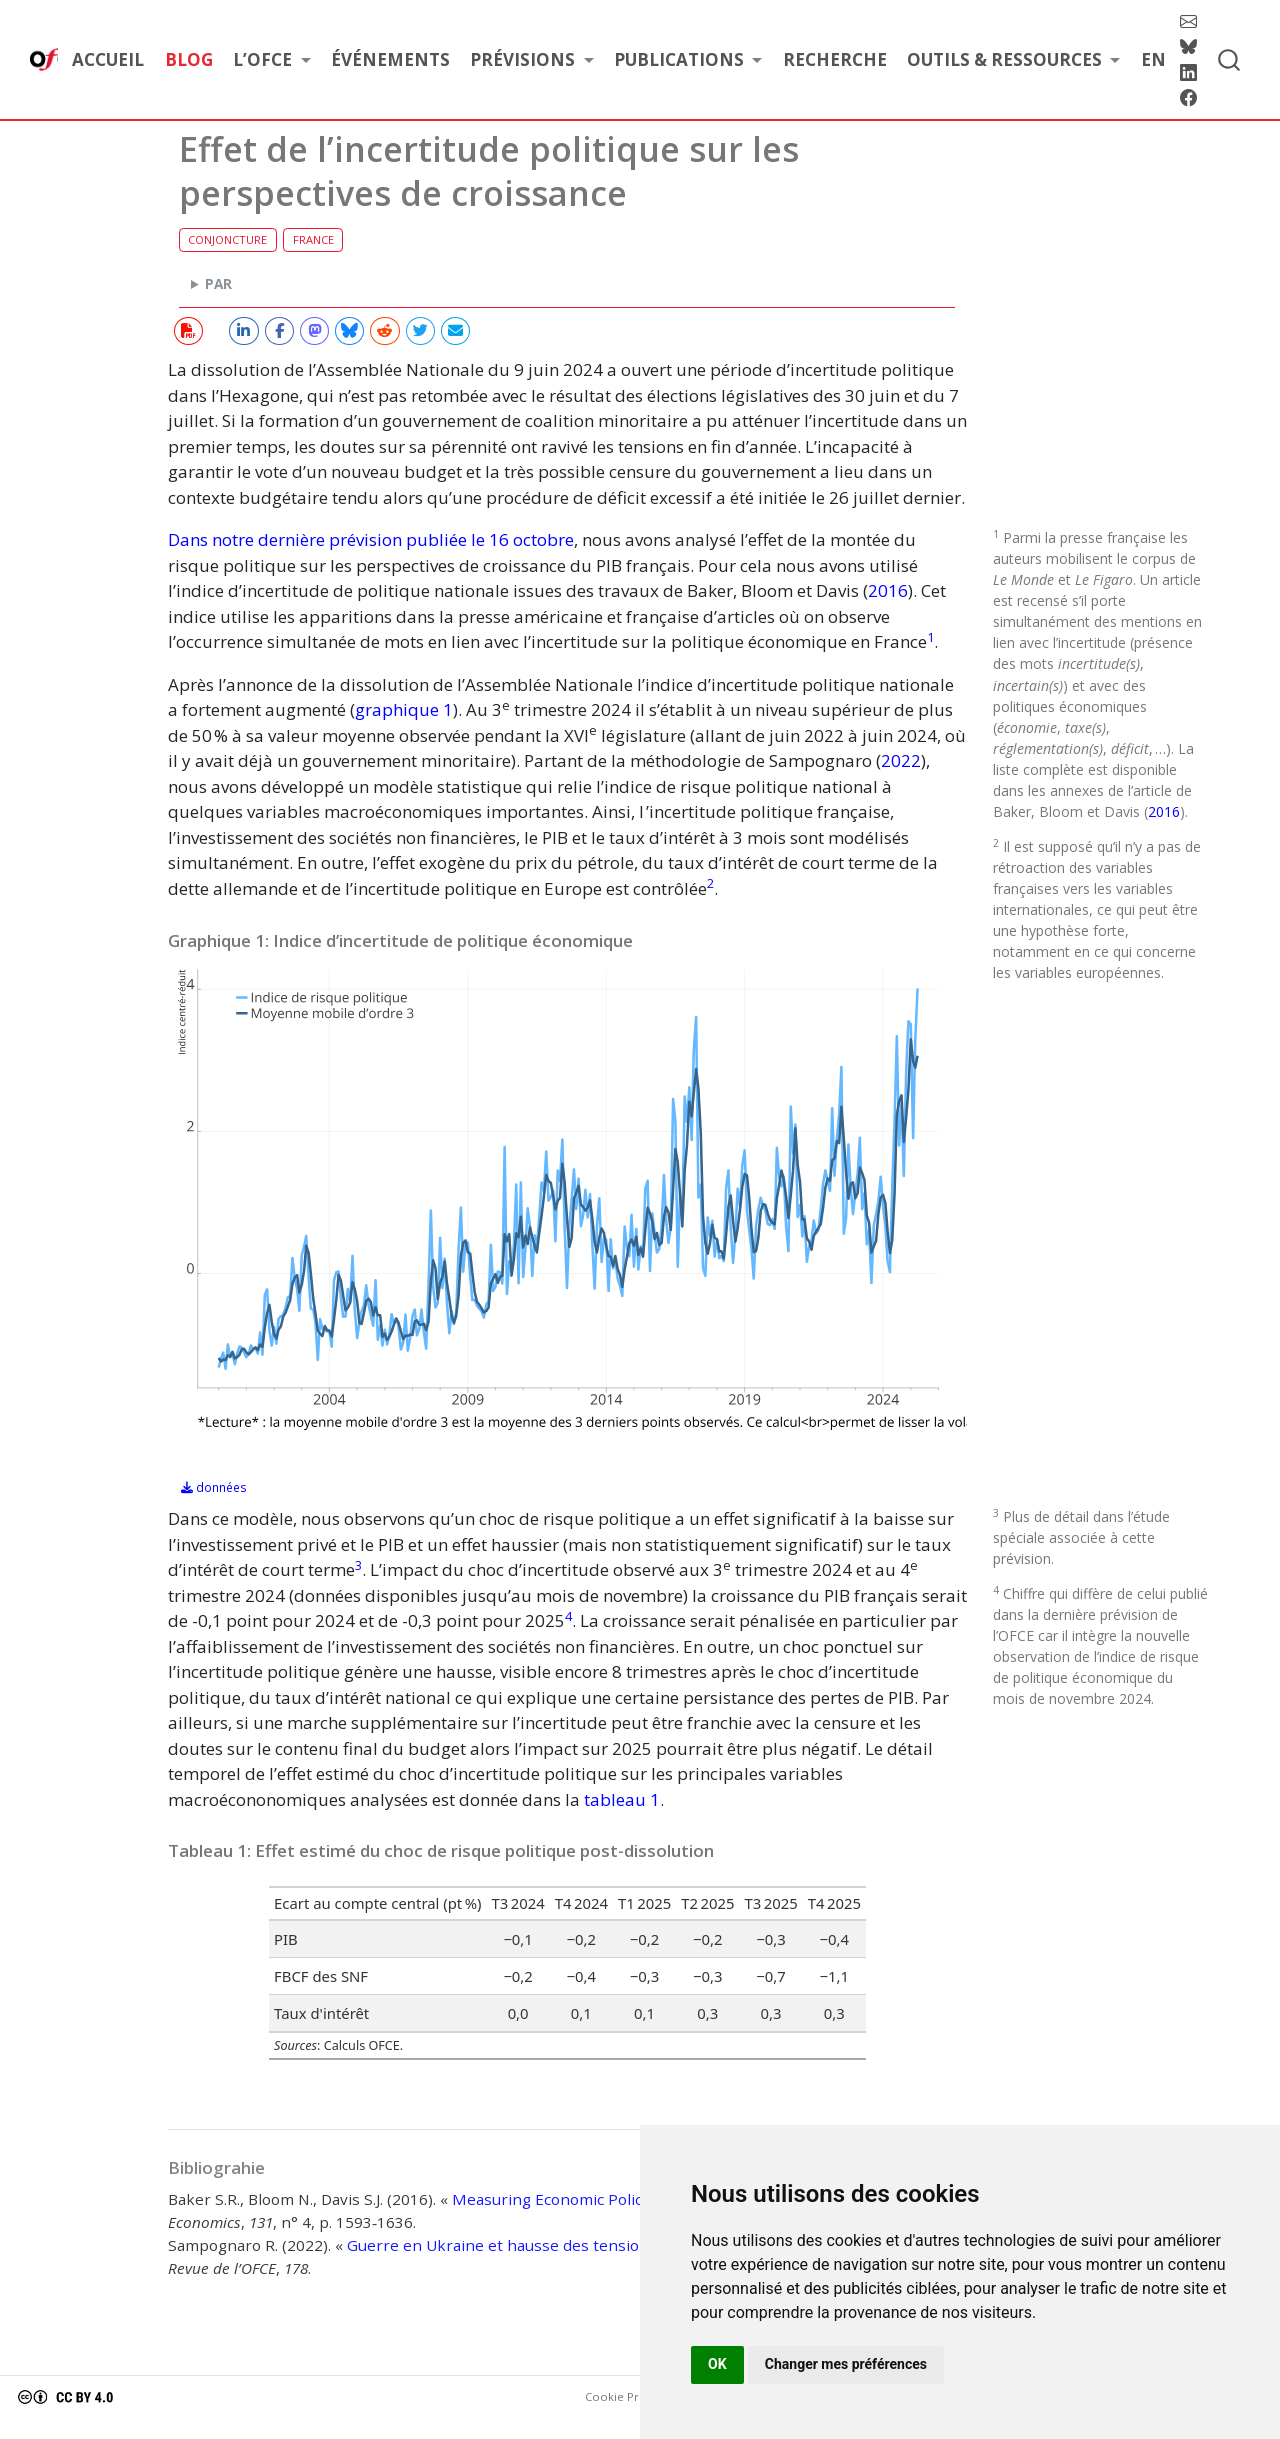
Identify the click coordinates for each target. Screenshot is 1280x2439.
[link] (272, 60)
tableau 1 (622, 1799)
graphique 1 (404, 709)
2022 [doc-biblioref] (901, 760)
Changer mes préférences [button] (846, 2364)
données (214, 1487)
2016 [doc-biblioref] (888, 590)
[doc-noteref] (930, 641)
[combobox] (1230, 59)
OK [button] (717, 2364)
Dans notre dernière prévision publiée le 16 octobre (371, 539)
